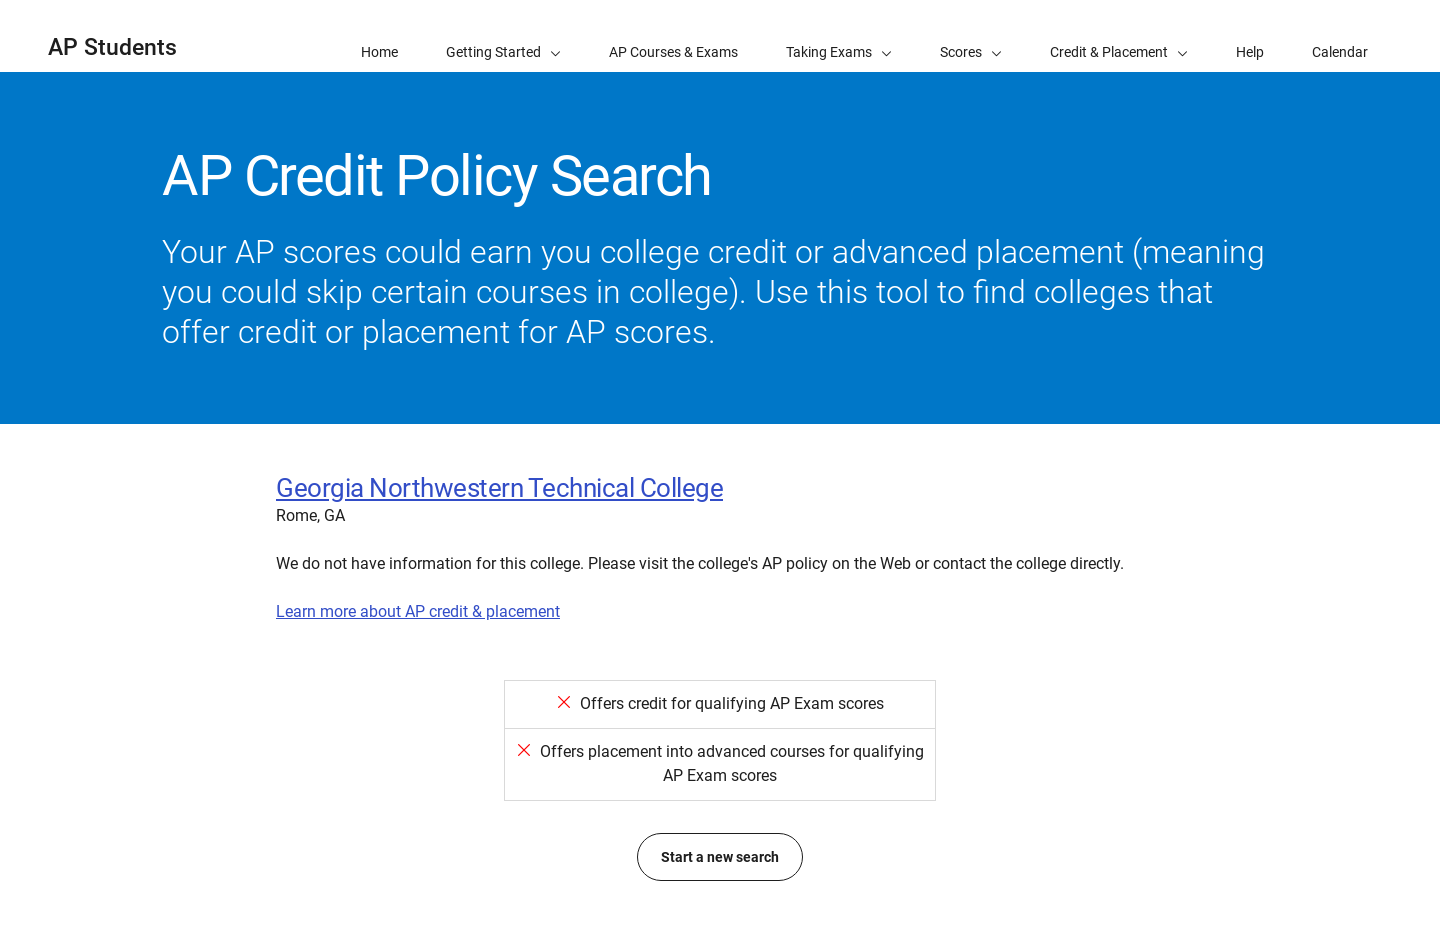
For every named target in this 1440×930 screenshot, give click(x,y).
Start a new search (720, 857)
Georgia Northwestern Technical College (499, 488)
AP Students (112, 47)
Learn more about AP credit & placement (418, 611)
